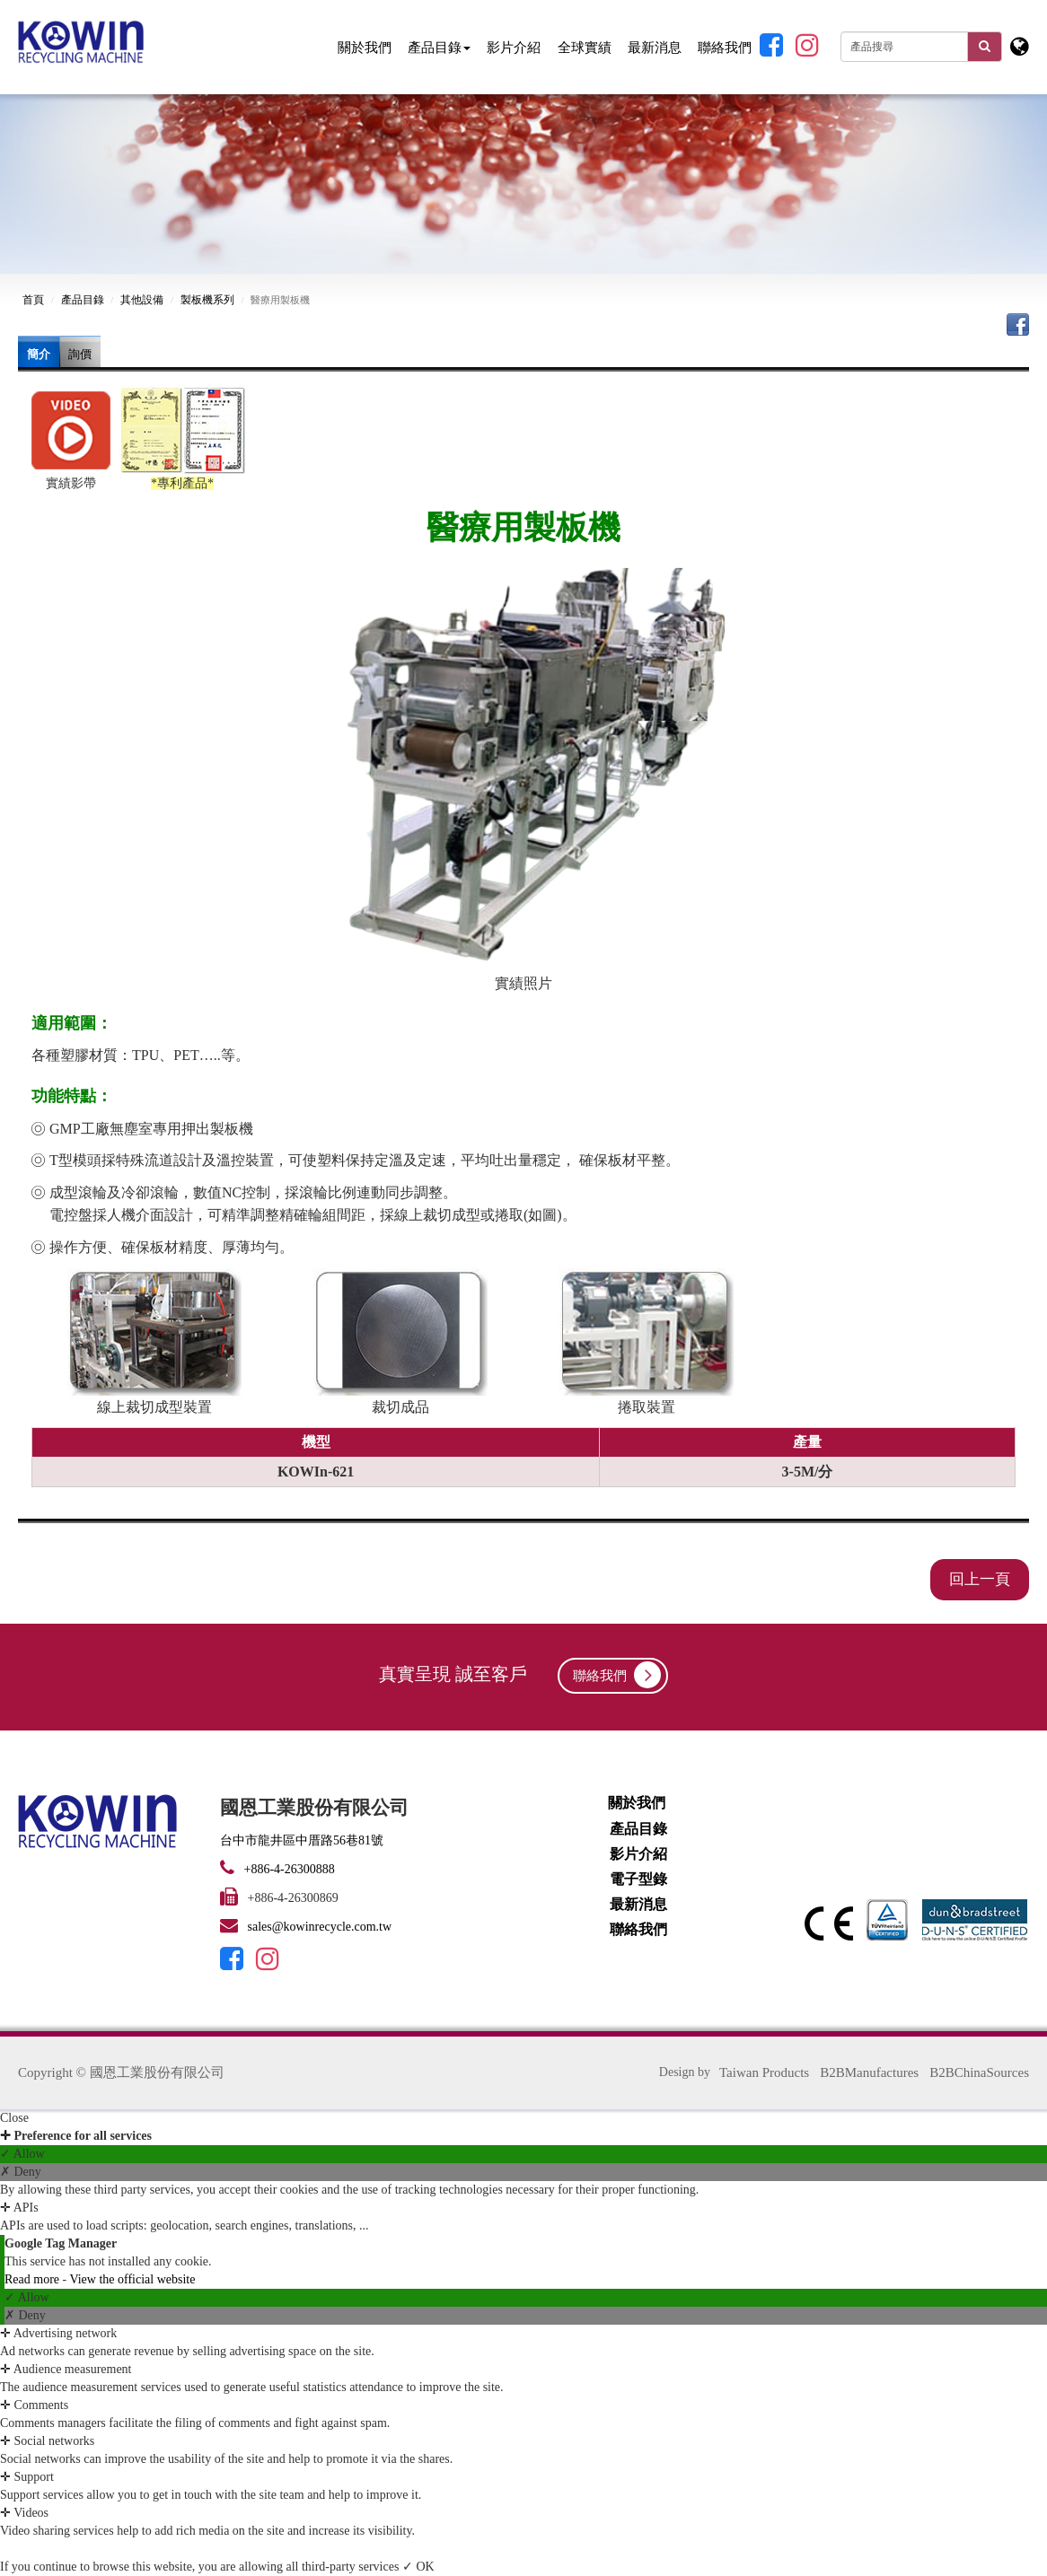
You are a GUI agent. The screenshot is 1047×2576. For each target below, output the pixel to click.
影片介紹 (514, 47)
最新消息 (655, 47)
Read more (33, 2279)
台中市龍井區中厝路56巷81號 (301, 1840)
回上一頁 (979, 1579)
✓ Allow (22, 2153)
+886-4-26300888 (288, 1869)
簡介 (38, 354)
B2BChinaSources (979, 2072)
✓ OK (418, 2566)
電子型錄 (638, 1879)
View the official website (132, 2279)
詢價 (80, 354)
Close (14, 2118)
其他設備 (141, 300)
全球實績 (584, 47)
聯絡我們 (725, 47)
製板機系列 (207, 300)
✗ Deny (20, 2171)
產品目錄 (439, 47)
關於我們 (365, 47)
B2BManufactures (869, 2072)
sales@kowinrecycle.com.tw (320, 1926)
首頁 (33, 300)
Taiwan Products (764, 2072)
